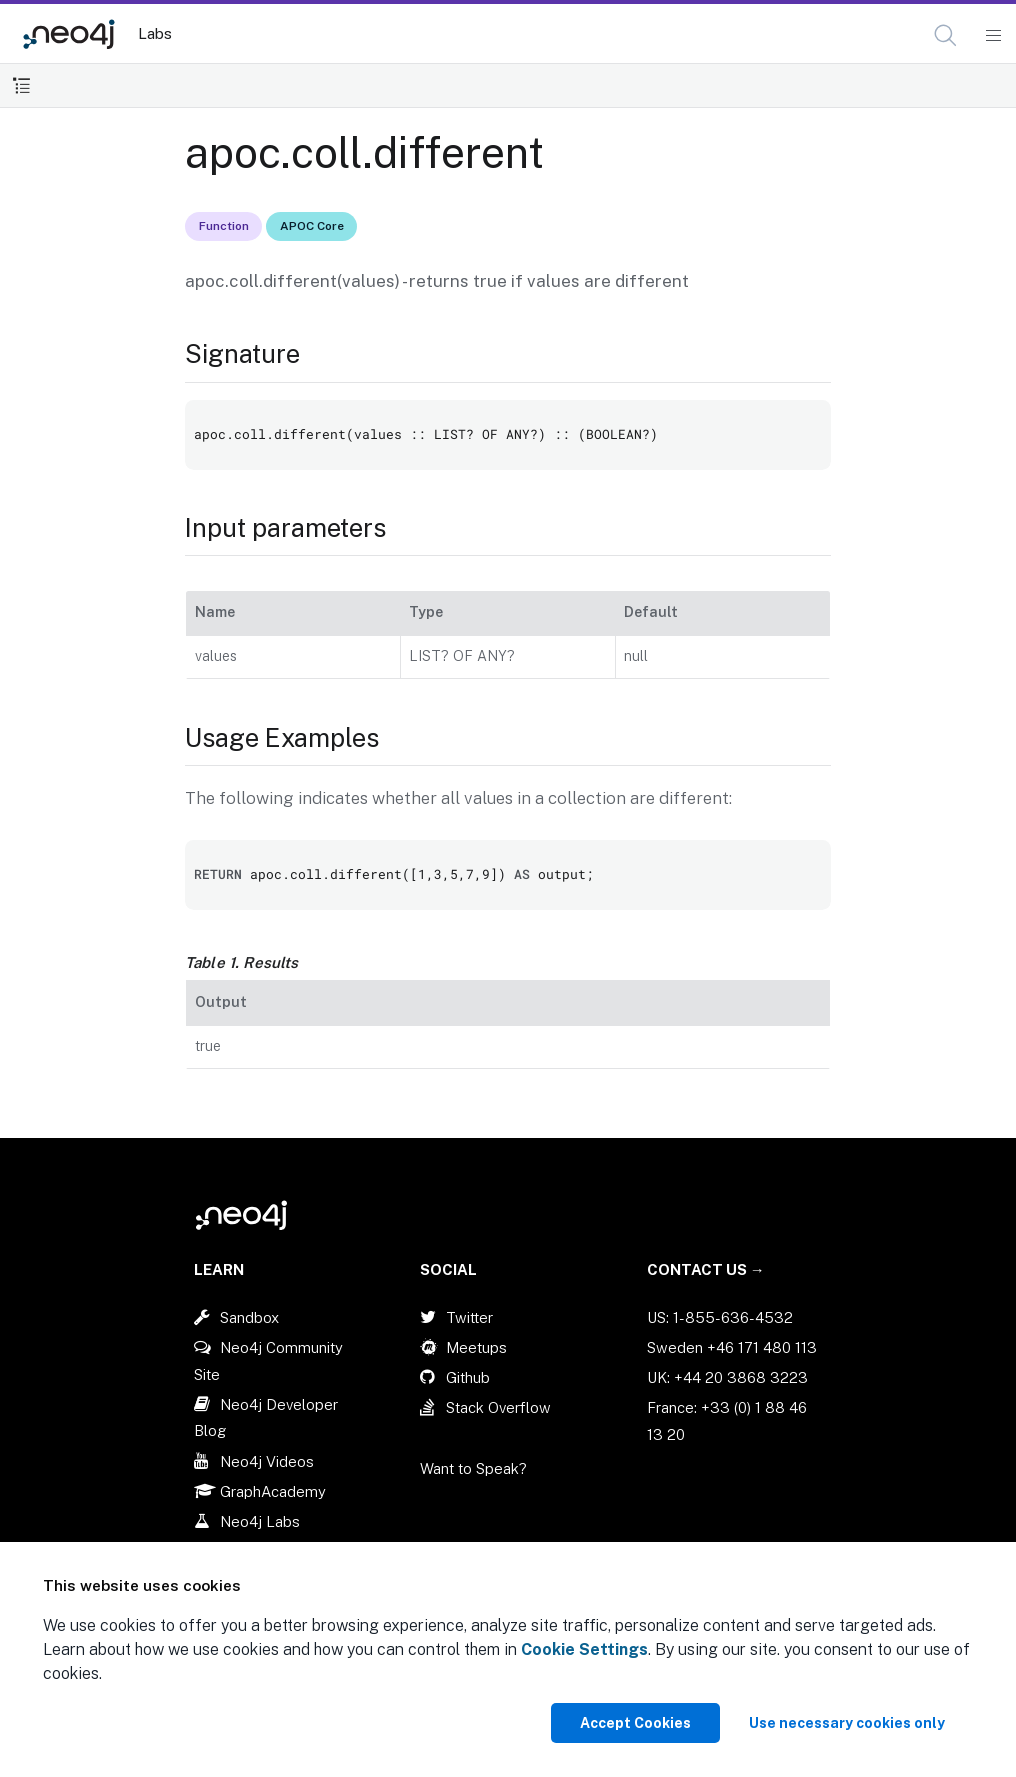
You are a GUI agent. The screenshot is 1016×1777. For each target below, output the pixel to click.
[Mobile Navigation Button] (992, 36)
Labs (155, 33)
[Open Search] (946, 36)
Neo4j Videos (267, 1461)
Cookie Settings (584, 1649)
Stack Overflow (498, 1407)
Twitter (469, 1317)
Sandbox (249, 1317)
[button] (945, 35)
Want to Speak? (473, 1468)
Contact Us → (706, 1269)
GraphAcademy (273, 1491)
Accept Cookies (635, 1723)
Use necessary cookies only (847, 1723)
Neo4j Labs (260, 1521)
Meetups (476, 1347)
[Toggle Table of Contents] (21, 85)
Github (468, 1377)
